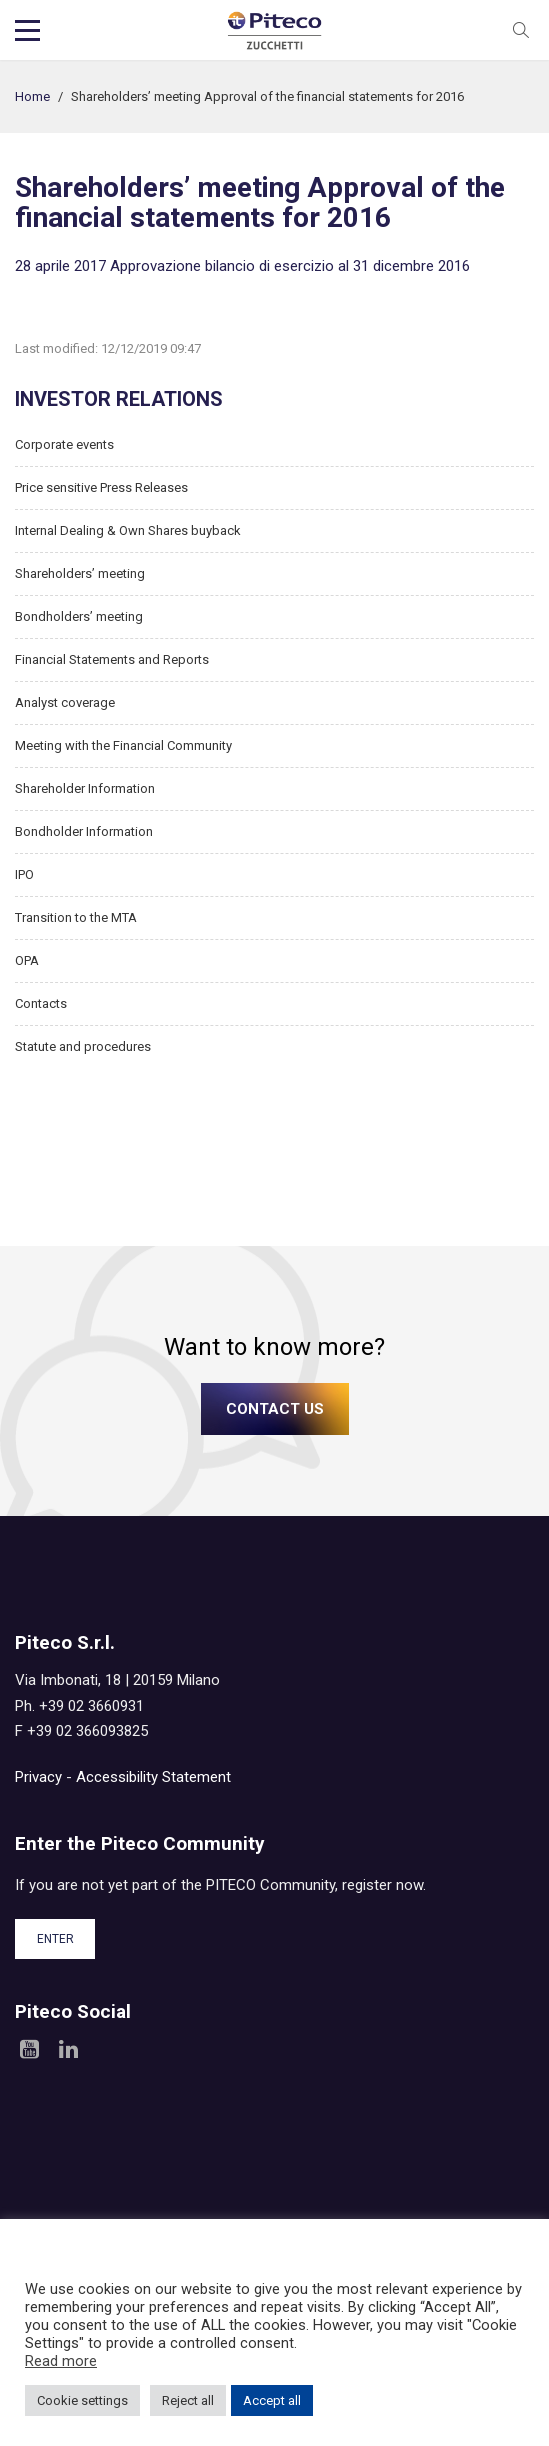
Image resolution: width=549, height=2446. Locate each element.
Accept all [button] (272, 2400)
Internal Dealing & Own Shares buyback (128, 530)
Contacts (41, 1003)
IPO (24, 874)
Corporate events (64, 444)
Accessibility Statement (153, 1777)
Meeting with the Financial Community (123, 745)
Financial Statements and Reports (112, 659)
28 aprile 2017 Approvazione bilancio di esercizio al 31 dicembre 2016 (242, 266)
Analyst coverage (65, 702)
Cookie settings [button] (82, 2400)
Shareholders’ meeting (80, 573)
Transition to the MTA (76, 917)
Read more (61, 2361)
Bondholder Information (84, 831)
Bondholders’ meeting (79, 616)
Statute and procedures (83, 1046)
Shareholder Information (85, 788)
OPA (27, 960)
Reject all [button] (188, 2400)
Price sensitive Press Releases (101, 487)
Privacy (38, 1777)
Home (32, 96)
